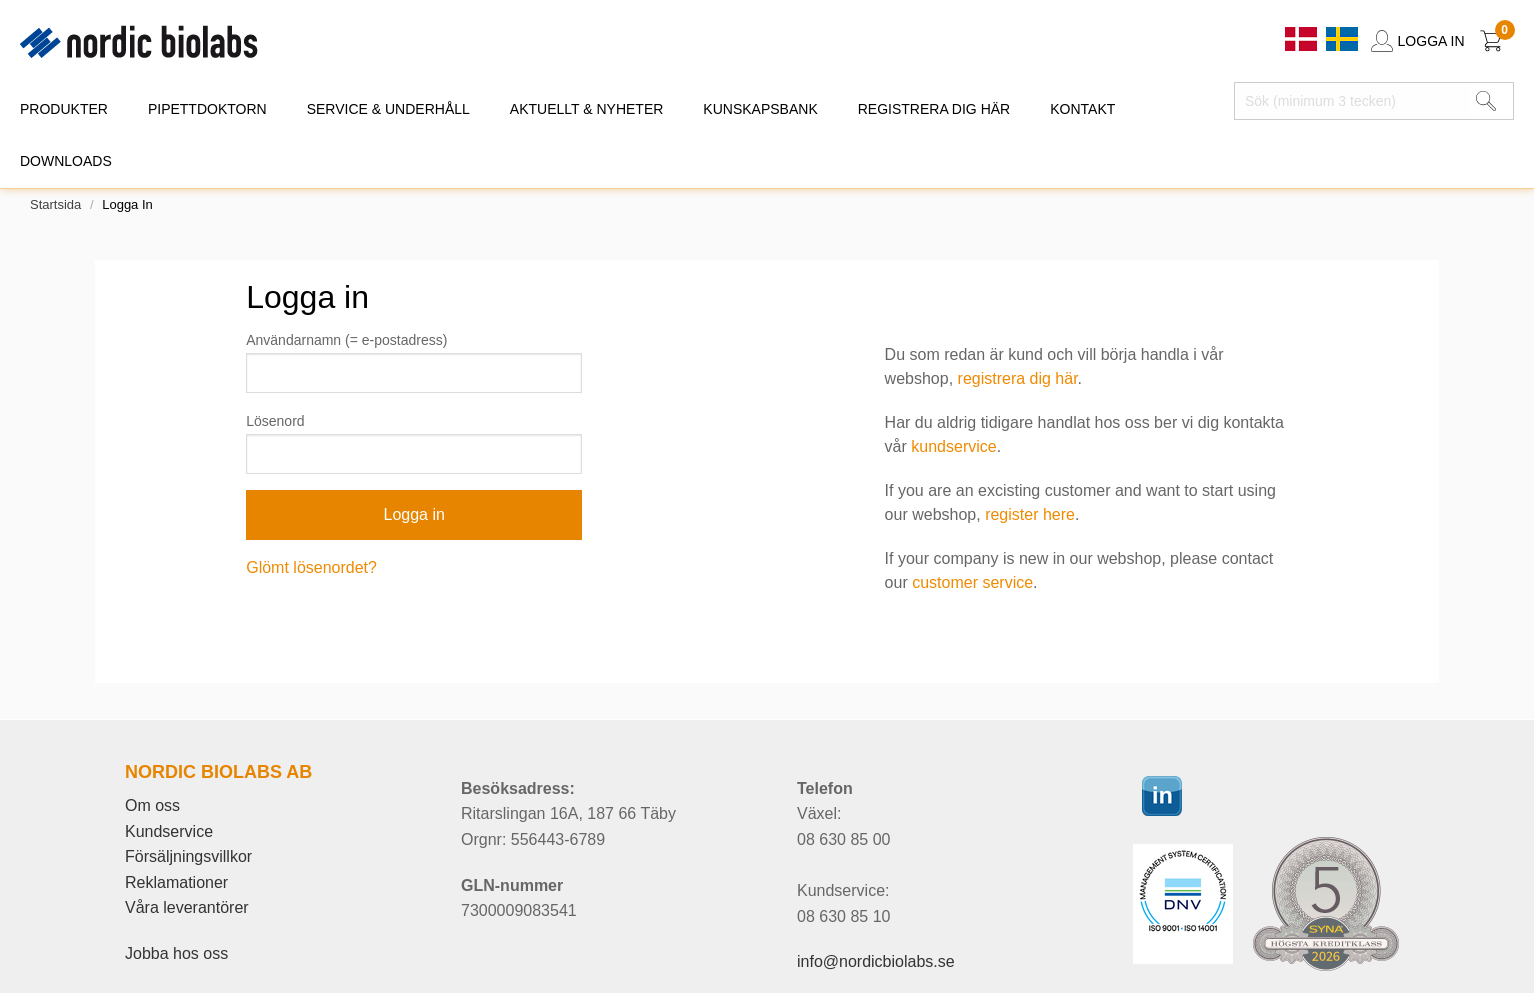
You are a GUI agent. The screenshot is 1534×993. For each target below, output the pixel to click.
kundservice (953, 446)
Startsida (55, 204)
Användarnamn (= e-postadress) (346, 340)
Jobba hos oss (176, 953)
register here (1030, 514)
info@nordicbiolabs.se (876, 961)
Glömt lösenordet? (311, 567)
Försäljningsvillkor (188, 856)
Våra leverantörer (187, 907)
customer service (972, 582)
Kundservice (169, 831)
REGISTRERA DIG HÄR (934, 109)
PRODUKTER (64, 109)
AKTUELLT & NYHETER (587, 109)
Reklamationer (176, 882)
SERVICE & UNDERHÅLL (388, 109)
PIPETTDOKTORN (207, 109)
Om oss (152, 805)
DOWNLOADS (66, 161)
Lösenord (275, 421)
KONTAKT (1082, 109)
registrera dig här (1018, 378)
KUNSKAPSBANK (760, 109)
